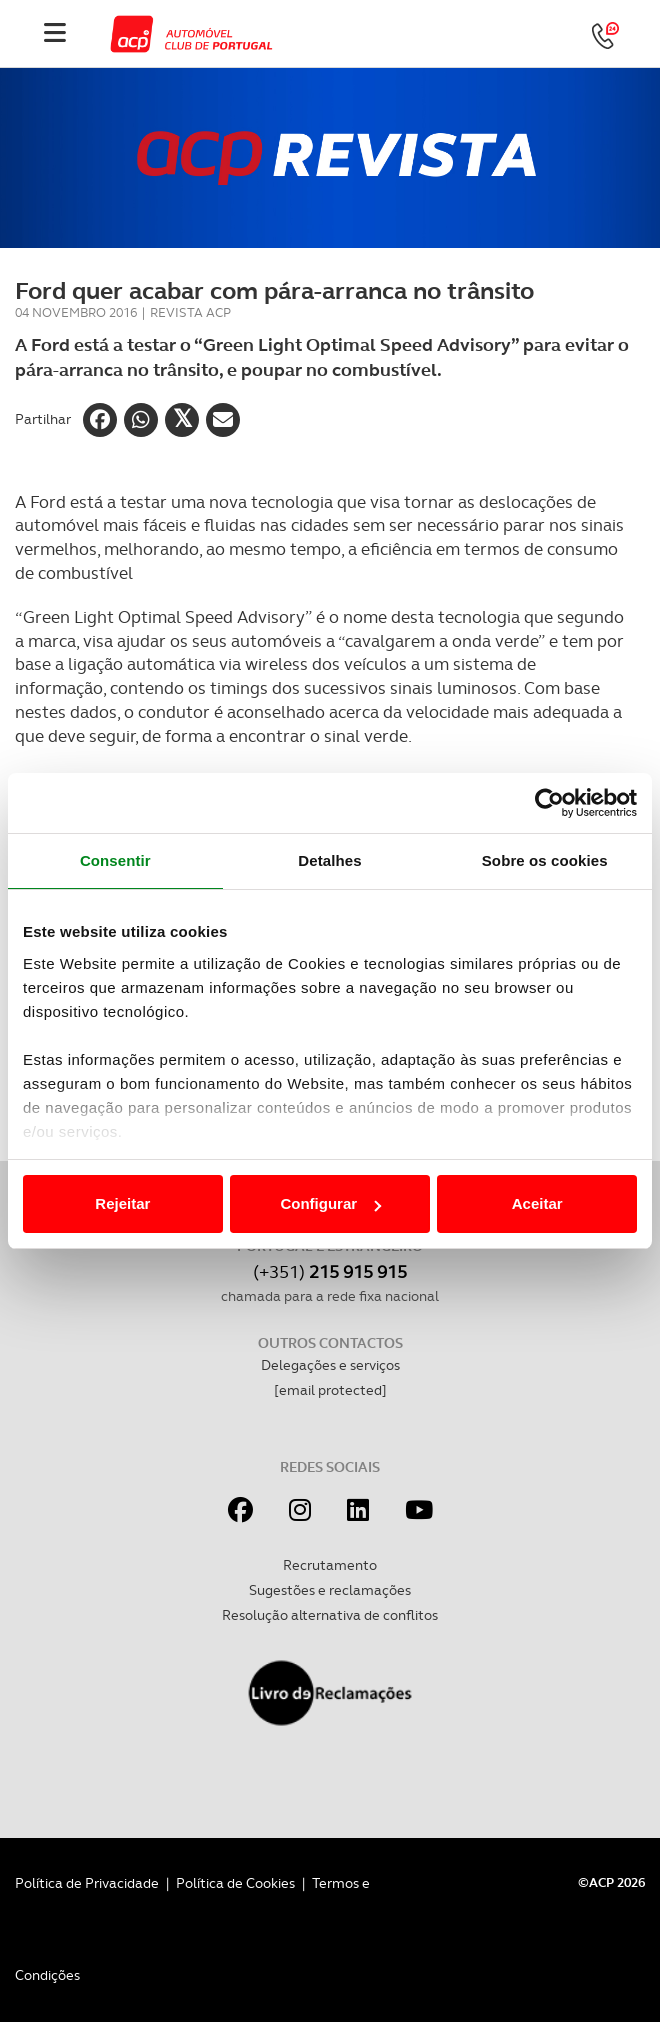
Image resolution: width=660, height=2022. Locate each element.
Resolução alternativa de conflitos (330, 1615)
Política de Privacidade (87, 1883)
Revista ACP (190, 312)
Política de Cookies (235, 1883)
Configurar (330, 1203)
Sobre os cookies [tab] (545, 860)
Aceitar (537, 1203)
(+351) (330, 1271)
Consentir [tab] (115, 860)
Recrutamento (330, 1565)
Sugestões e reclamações (330, 1590)
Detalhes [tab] (329, 860)
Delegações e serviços (330, 1365)
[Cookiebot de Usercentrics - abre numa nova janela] (549, 803)
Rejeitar (122, 1203)
